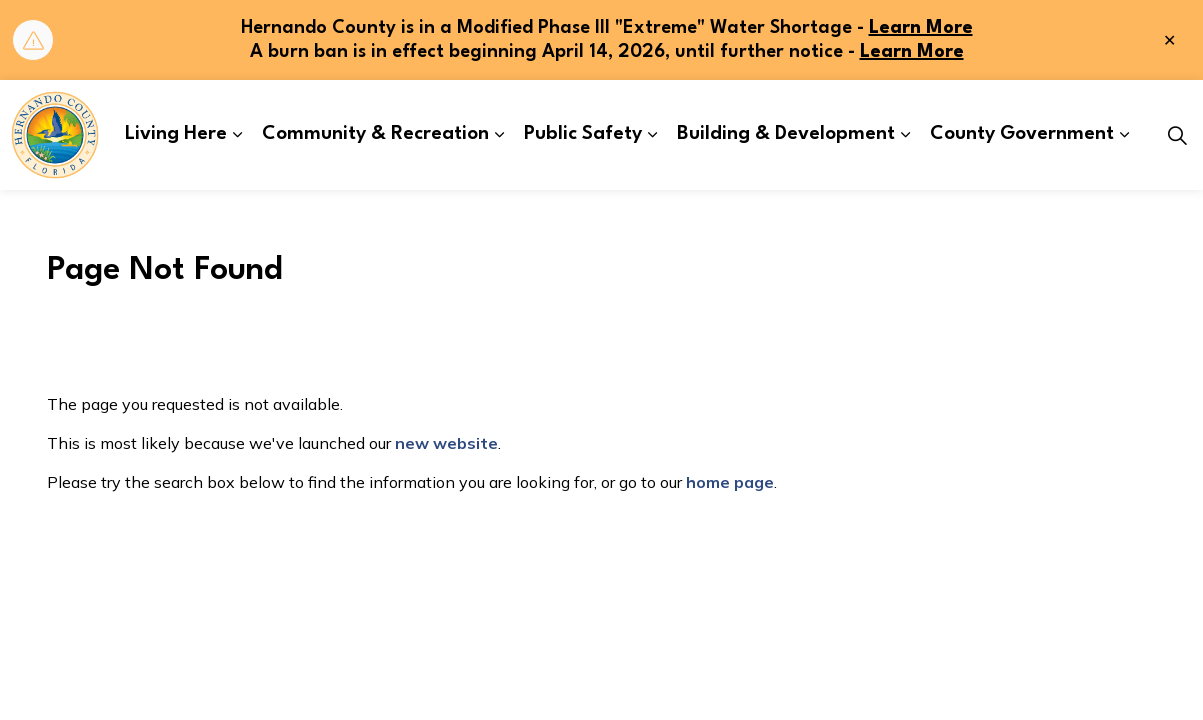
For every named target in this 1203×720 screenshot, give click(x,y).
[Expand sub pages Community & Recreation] (499, 135)
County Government (1022, 134)
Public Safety (583, 134)
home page (730, 482)
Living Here (176, 134)
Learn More (921, 28)
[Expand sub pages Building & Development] (905, 135)
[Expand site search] (1177, 135)
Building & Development (786, 134)
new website (446, 443)
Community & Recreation (375, 134)
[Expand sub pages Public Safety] (652, 135)
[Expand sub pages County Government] (1124, 135)
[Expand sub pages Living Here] (237, 135)
